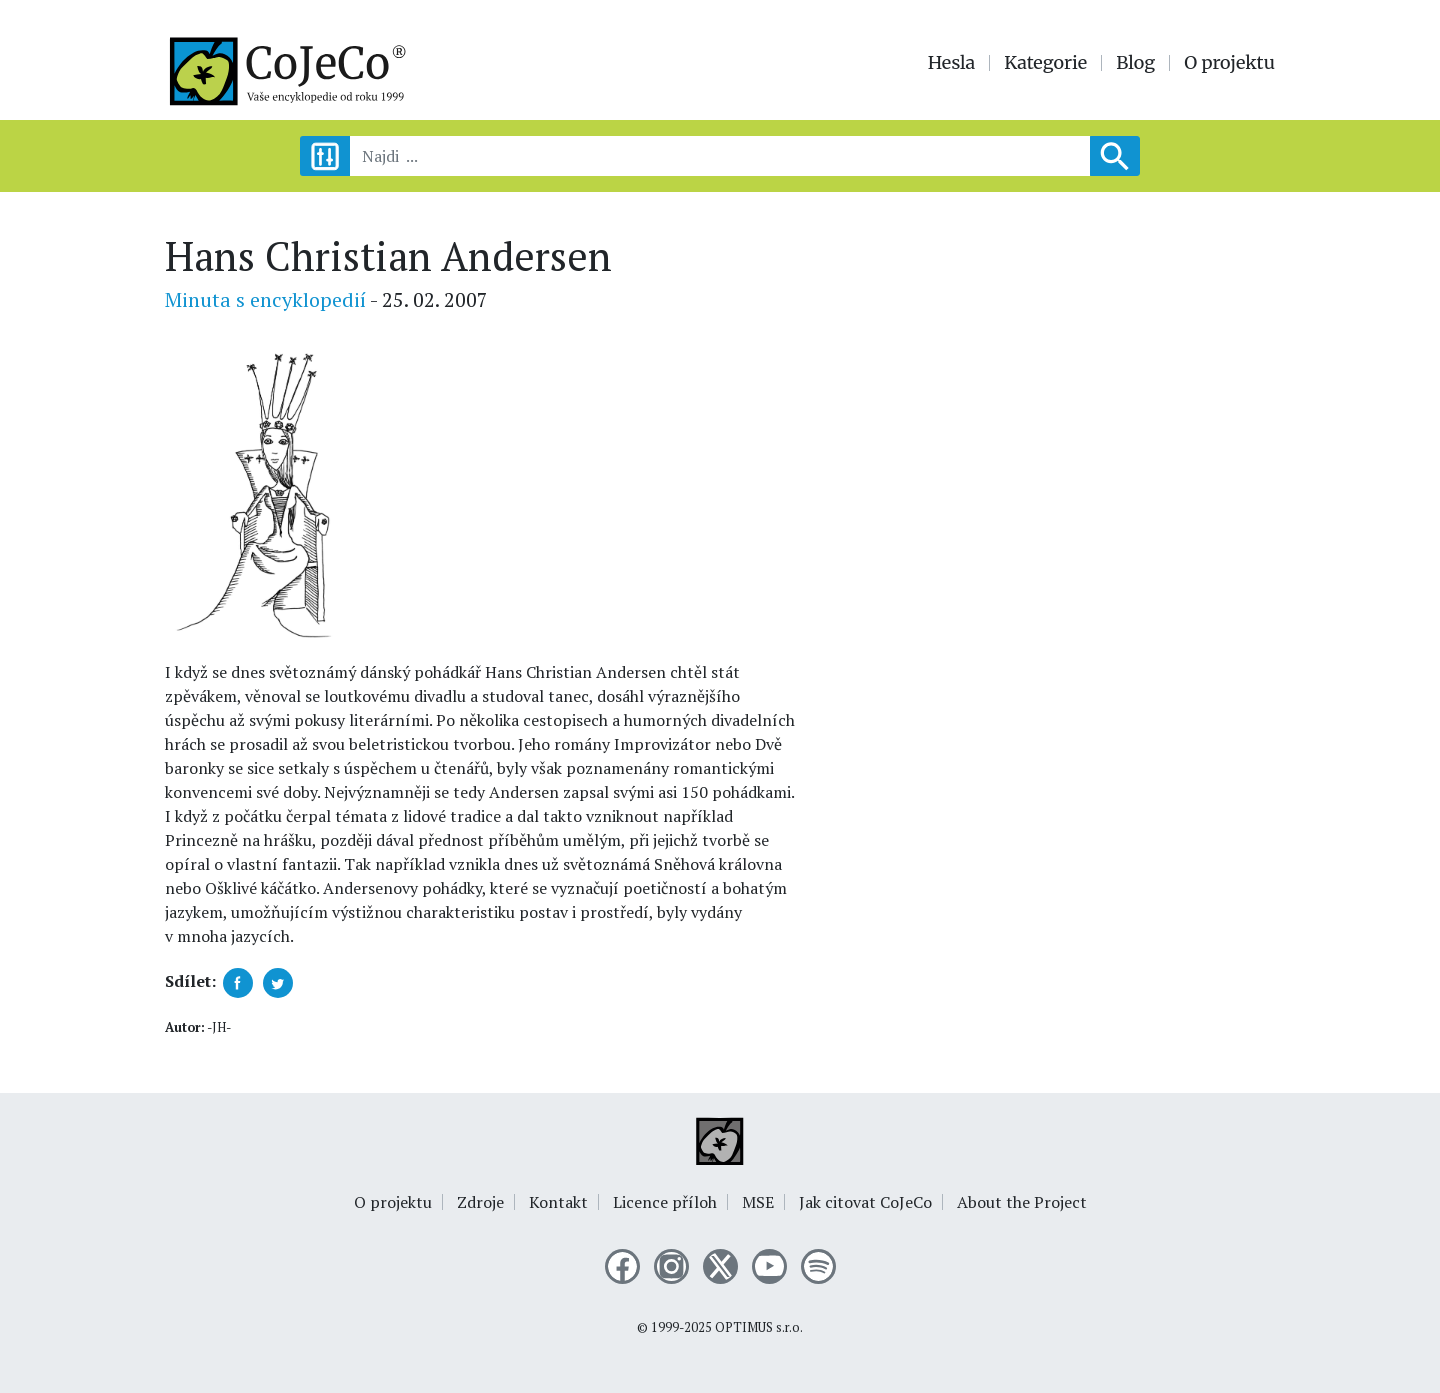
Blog (1135, 63)
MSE (758, 1202)
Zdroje (480, 1202)
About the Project (1022, 1202)
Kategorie (1045, 63)
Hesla (952, 63)
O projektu (1229, 63)
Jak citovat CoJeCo (865, 1202)
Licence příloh (665, 1202)
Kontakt (558, 1202)
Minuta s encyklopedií (265, 299)
